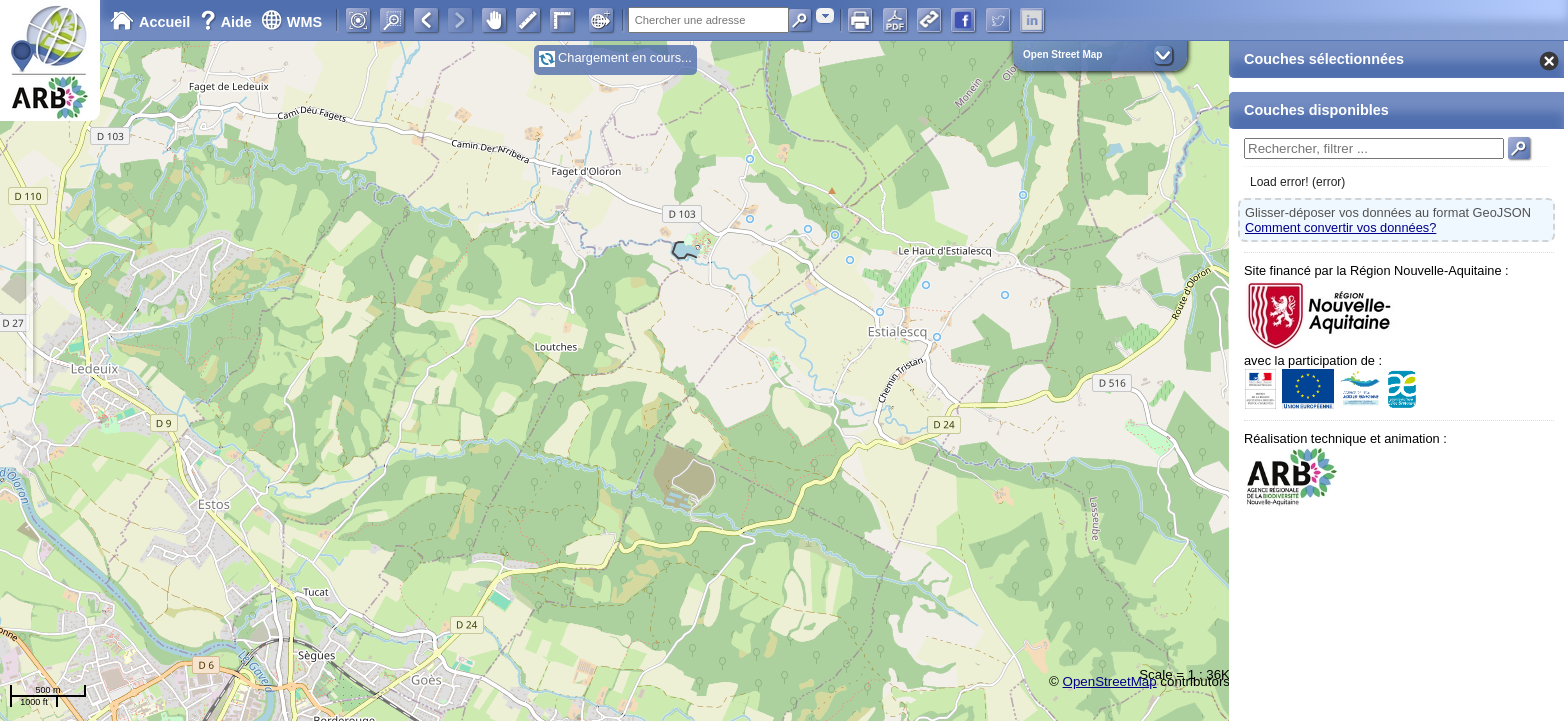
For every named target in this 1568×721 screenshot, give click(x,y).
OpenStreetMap (1110, 681)
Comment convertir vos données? (1340, 227)
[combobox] (825, 15)
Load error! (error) (1297, 182)
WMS (291, 22)
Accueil (150, 22)
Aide (228, 22)
